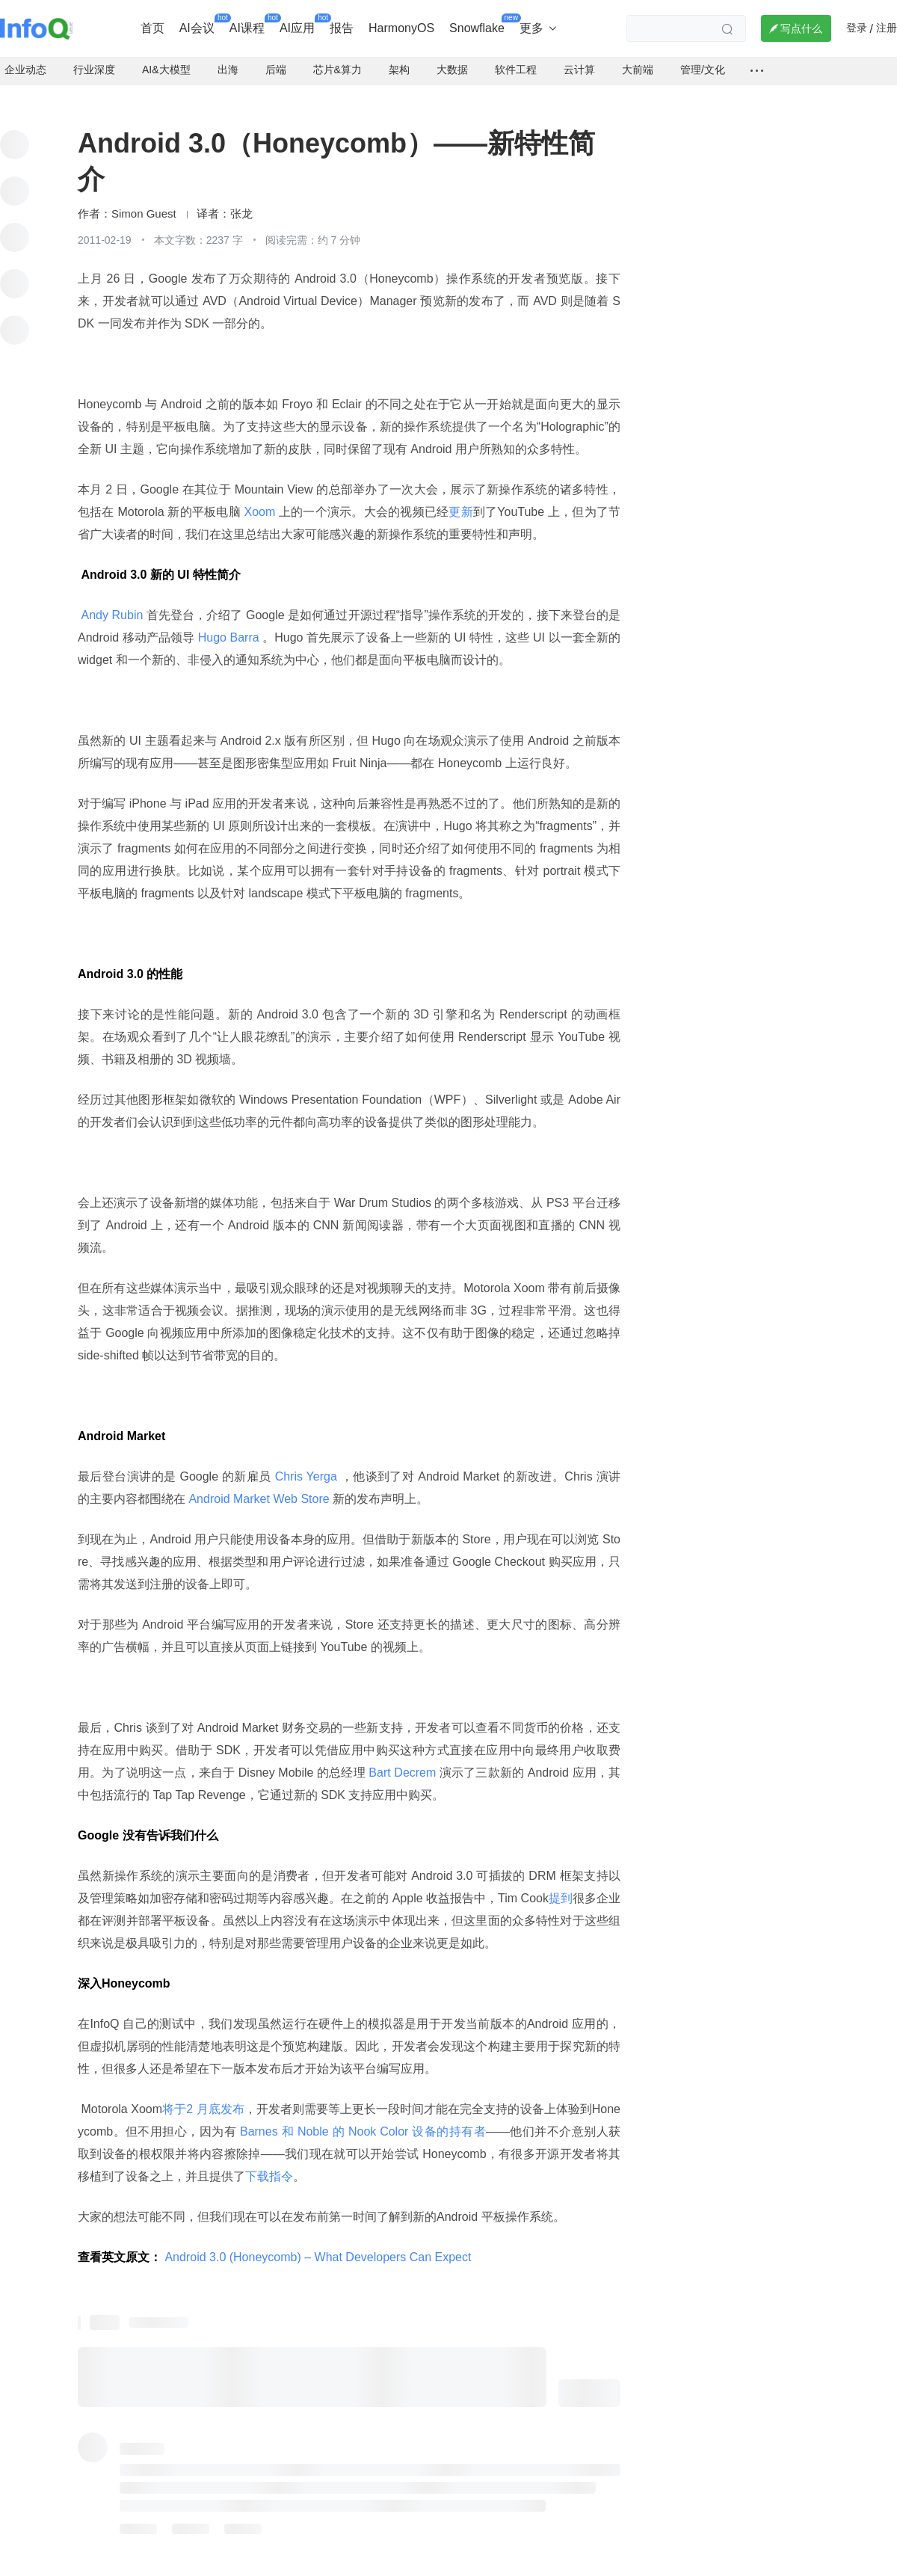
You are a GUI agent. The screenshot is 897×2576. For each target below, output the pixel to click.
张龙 (241, 204)
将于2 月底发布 (203, 2099)
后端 (275, 60)
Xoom (260, 502)
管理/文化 (702, 60)
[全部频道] (757, 60)
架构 (399, 60)
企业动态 (25, 60)
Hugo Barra (228, 627)
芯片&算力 (337, 60)
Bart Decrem (403, 1762)
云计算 (579, 60)
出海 (228, 60)
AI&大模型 (166, 60)
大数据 (452, 60)
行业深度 (94, 60)
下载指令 (269, 2166)
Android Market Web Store (259, 1489)
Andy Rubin (112, 605)
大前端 (637, 60)
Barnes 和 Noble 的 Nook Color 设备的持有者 (361, 2121)
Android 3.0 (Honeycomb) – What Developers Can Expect (318, 2247)
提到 (561, 1888)
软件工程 (516, 60)
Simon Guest (143, 204)
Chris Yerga (306, 1466)
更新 (460, 502)
